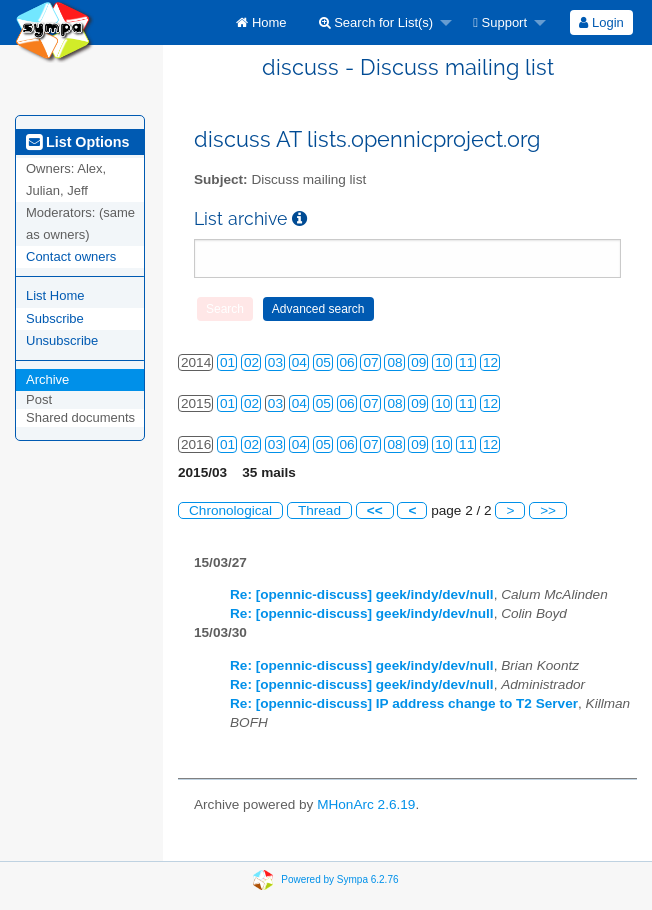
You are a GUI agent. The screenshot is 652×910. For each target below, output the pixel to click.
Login (601, 22)
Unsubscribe (62, 340)
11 (466, 362)
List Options (77, 142)
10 (442, 362)
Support (500, 22)
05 (323, 362)
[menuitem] (261, 22)
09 (418, 362)
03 (275, 362)
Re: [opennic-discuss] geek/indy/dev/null (362, 594)
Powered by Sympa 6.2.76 (339, 879)
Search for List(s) (376, 22)
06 (347, 362)
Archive (47, 379)
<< (375, 510)
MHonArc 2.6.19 (366, 804)
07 (370, 362)
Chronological (230, 510)
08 (394, 362)
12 (490, 362)
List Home (55, 295)
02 (251, 362)
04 (299, 362)
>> (548, 510)
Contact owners (71, 256)
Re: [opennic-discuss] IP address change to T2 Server (404, 703)
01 (227, 362)
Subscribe (55, 318)
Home (261, 22)
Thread (319, 510)
